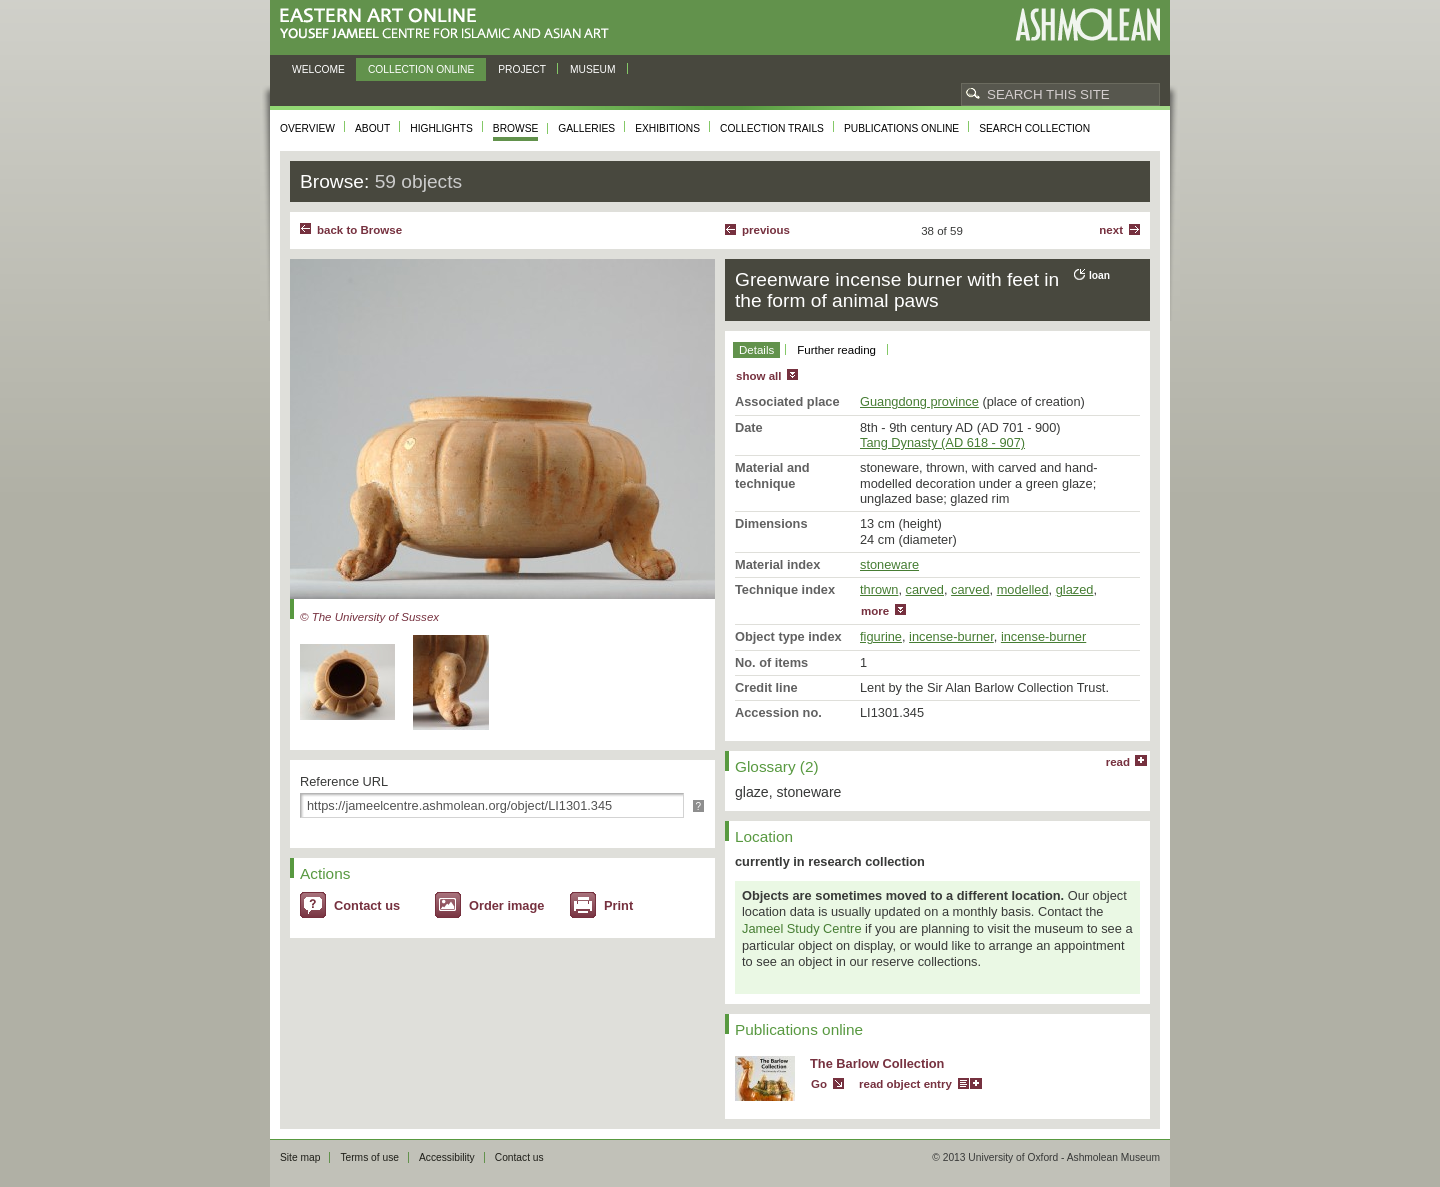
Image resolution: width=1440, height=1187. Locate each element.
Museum (593, 69)
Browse (516, 128)
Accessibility (447, 1157)
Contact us (367, 905)
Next (1111, 230)
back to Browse (359, 230)
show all (758, 376)
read (1118, 762)
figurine (881, 636)
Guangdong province (919, 401)
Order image (506, 905)
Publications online (901, 128)
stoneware (889, 564)
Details (756, 350)
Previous (766, 230)
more (875, 611)
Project (522, 69)
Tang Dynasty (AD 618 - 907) (942, 442)
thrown (879, 589)
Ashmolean (1087, 24)
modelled (1023, 589)
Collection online (421, 69)
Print (618, 905)
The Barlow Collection (877, 1063)
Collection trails (772, 128)
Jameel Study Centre (802, 928)
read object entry (905, 1084)
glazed (1075, 589)
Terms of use (369, 1157)
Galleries (586, 128)
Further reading (836, 350)
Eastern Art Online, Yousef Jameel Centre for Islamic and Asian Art (449, 24)
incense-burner (951, 636)
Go (819, 1084)
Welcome (318, 69)
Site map (300, 1157)
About (372, 128)
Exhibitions (667, 128)
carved (925, 589)
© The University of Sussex (369, 617)
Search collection (1034, 128)
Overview (307, 128)
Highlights (441, 128)
